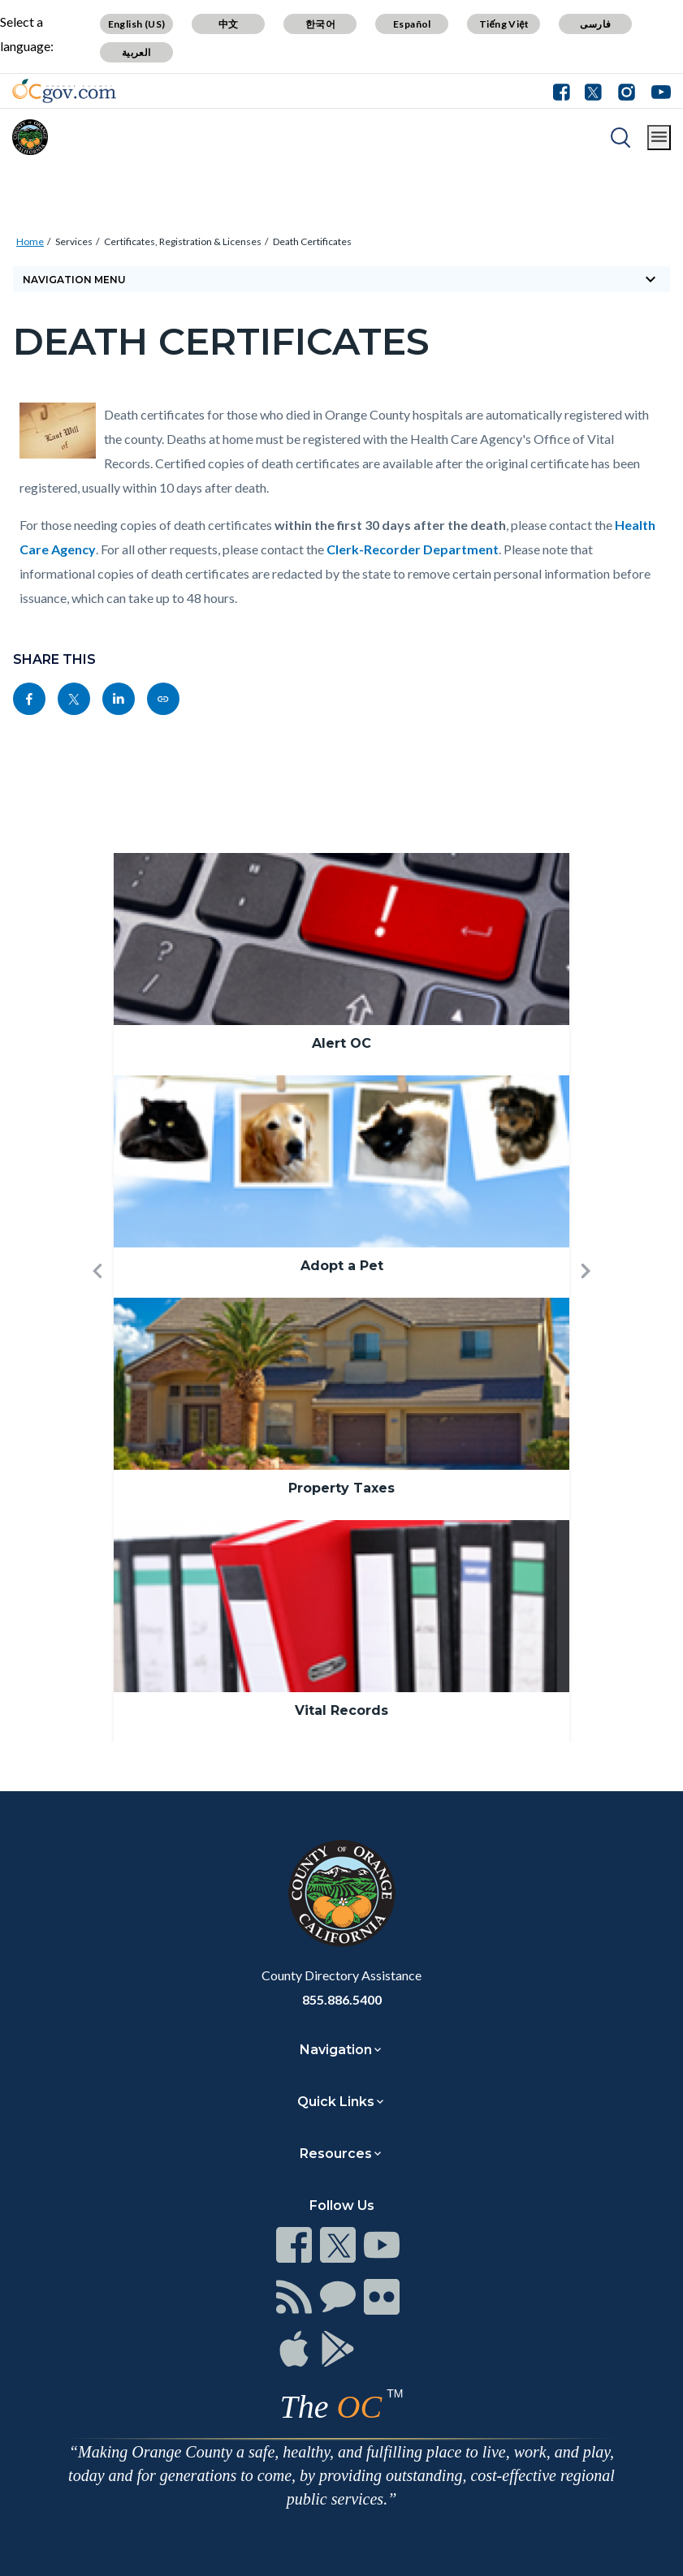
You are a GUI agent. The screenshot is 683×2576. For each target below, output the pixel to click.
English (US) (137, 24)
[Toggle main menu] (659, 137)
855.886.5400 (342, 1999)
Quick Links (335, 2101)
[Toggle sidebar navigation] (341, 279)
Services (74, 241)
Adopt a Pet (341, 1265)
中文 (228, 24)
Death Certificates (312, 241)
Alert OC (341, 1043)
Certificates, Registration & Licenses (183, 241)
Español (412, 24)
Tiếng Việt (504, 24)
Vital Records (341, 1710)
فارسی (595, 24)
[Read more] (64, 91)
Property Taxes (341, 1488)
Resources (336, 2153)
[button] (97, 1297)
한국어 (320, 24)
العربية (136, 52)
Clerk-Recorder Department (412, 549)
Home (30, 241)
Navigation (336, 2049)
